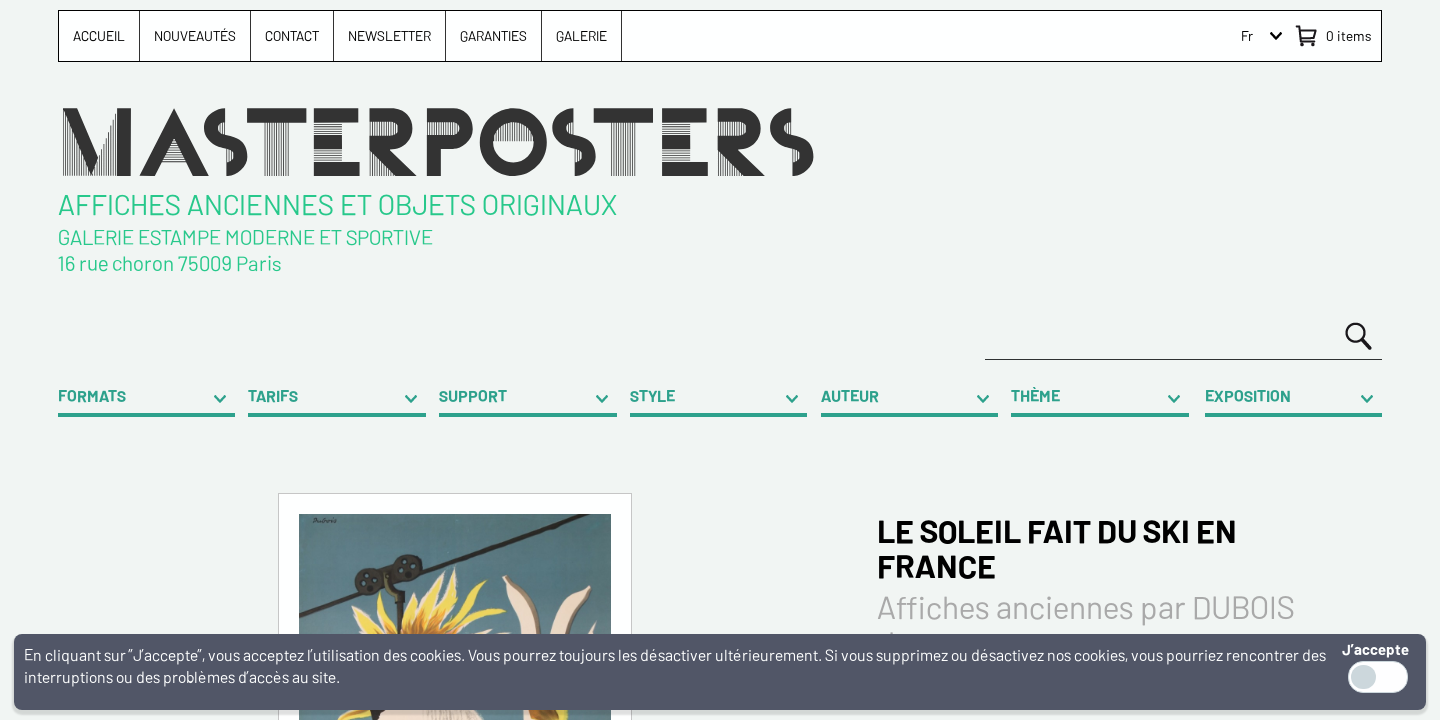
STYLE (652, 395)
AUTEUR (850, 395)
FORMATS (92, 395)
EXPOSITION (1248, 395)
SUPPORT (473, 395)
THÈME (1035, 395)
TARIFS (273, 395)
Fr (1247, 35)
